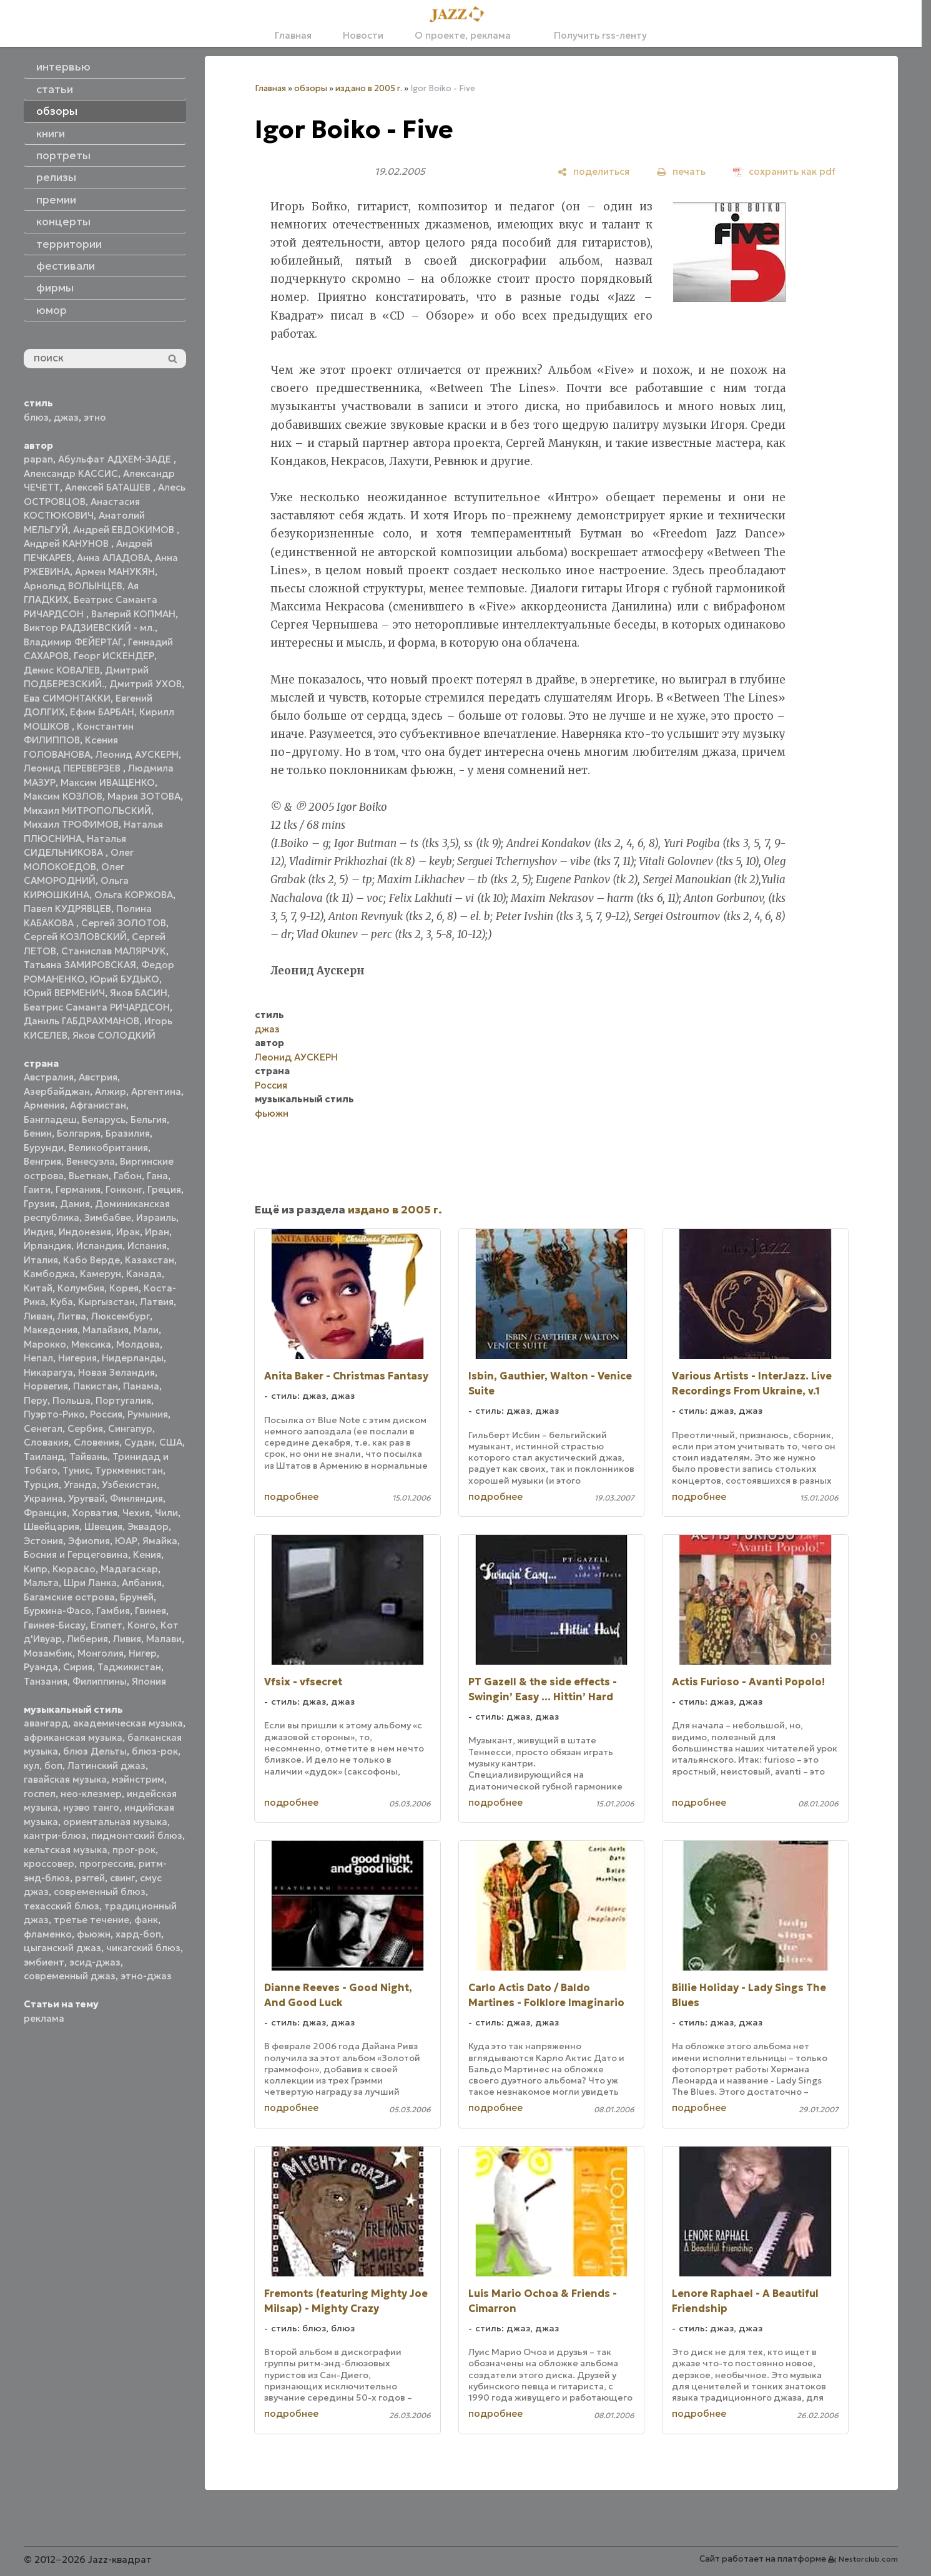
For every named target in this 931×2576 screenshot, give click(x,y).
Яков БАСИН (138, 993)
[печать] (681, 171)
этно (95, 417)
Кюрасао (74, 1569)
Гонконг (124, 1189)
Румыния (147, 1414)
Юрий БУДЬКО (124, 979)
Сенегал (43, 1428)
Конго (141, 1625)
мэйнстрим (138, 1779)
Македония (50, 1330)
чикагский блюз (143, 1948)
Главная (293, 35)
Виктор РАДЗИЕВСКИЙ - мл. (89, 628)
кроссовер (49, 1863)
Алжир (110, 1091)
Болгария (79, 1133)
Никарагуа (48, 1372)
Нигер (143, 1653)
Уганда (80, 1485)
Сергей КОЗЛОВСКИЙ (75, 937)
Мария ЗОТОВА (143, 796)
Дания (75, 1204)
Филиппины (99, 1681)
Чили (166, 1513)
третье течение (91, 1920)
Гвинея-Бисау (55, 1625)
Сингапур (130, 1428)
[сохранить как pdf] (784, 171)
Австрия (98, 1077)
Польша (71, 1400)
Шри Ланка (90, 1583)
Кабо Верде (91, 1260)
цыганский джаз (62, 1948)
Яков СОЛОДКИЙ (113, 1035)
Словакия (46, 1442)
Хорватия (94, 1513)
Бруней (137, 1597)
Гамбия (113, 1611)
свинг (122, 1878)
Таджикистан (129, 1667)
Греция (164, 1189)
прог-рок (133, 1850)
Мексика (91, 1344)
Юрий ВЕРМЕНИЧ (64, 993)
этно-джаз (146, 1976)
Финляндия (136, 1498)
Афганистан (98, 1105)
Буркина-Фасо (57, 1611)
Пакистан (95, 1386)
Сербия (85, 1428)
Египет (106, 1625)
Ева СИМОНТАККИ (67, 698)
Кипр (35, 1569)
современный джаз (70, 1976)
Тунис (76, 1470)
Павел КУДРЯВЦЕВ (67, 908)
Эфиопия (89, 1541)
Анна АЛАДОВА (113, 558)
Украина (43, 1498)
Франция (45, 1513)
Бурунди (44, 1147)
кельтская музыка (65, 1850)
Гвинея (150, 1611)
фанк (146, 1920)
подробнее (291, 1496)
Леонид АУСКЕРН (137, 754)
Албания (142, 1583)
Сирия (77, 1667)
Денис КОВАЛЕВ (62, 670)
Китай (38, 1288)
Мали (146, 1330)
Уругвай (86, 1498)
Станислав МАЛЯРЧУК (113, 951)
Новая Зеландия (116, 1372)
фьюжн (94, 1934)
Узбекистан (129, 1485)
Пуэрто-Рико (54, 1414)
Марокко (45, 1344)
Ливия (127, 1639)
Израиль (156, 1217)
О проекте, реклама (463, 35)
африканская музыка (73, 1737)
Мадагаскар (129, 1569)
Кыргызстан (106, 1302)
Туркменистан (129, 1470)
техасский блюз (61, 1906)
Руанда (41, 1667)
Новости (363, 35)
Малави (164, 1639)
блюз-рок (155, 1751)
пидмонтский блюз (136, 1835)
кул (31, 1765)
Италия (41, 1260)
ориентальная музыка (115, 1822)
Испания (147, 1245)
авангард (46, 1723)
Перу (35, 1400)
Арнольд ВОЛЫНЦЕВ (73, 586)
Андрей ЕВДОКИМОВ (125, 530)
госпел (40, 1794)
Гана (157, 1176)
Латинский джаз (106, 1765)
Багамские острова (69, 1597)
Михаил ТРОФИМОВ (71, 824)
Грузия (39, 1204)
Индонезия (85, 1232)
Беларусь (104, 1119)
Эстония (43, 1541)
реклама (44, 2018)
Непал (38, 1358)
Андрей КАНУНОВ (67, 543)
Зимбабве (107, 1217)
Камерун (100, 1274)
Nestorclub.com (868, 2559)
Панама (141, 1386)
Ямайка (159, 1541)
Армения (44, 1105)
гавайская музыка (65, 1779)
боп (53, 1765)
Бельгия (149, 1119)
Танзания (45, 1681)
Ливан (38, 1316)
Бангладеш (50, 1119)
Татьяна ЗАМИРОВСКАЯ (80, 965)
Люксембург (120, 1316)
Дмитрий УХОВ (145, 684)
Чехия (136, 1513)
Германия (78, 1189)
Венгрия (42, 1161)
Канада (144, 1274)
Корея (124, 1288)
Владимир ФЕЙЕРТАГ (73, 642)
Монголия (100, 1653)
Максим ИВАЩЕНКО (108, 782)
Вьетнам (89, 1176)
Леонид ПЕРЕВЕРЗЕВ (73, 768)
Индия (39, 1232)
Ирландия (47, 1245)
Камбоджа (49, 1274)
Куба (62, 1302)
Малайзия (105, 1330)
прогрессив (106, 1863)
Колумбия (80, 1288)
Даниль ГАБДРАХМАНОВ (81, 1021)
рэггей (90, 1878)
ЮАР (126, 1541)
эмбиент (44, 1962)
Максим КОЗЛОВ (63, 796)
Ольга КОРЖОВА (133, 895)
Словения (96, 1442)
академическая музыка (128, 1723)
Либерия (87, 1639)
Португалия (123, 1400)
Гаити (37, 1189)
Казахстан (149, 1260)
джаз (66, 417)
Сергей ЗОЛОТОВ (123, 923)
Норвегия (46, 1386)
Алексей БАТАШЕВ (109, 487)
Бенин (38, 1133)
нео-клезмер (91, 1794)
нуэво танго (91, 1807)
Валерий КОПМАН (133, 614)
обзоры (310, 88)
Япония (149, 1681)
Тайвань (88, 1456)
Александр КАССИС (71, 473)
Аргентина (156, 1091)
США (170, 1442)
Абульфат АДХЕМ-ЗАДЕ (116, 459)
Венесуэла (90, 1161)
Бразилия (128, 1133)
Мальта (41, 1583)
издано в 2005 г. (368, 88)
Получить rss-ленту (594, 35)
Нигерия (77, 1358)
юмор (51, 310)
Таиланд (44, 1456)
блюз (36, 417)
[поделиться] (593, 171)
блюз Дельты (95, 1751)
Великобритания (108, 1147)
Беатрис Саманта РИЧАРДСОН (97, 1007)
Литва (71, 1316)
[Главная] (461, 15)
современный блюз (99, 1892)
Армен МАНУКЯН (115, 571)
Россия (106, 1414)
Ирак (128, 1232)
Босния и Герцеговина (76, 1554)
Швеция (103, 1526)
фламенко (48, 1934)
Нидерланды (133, 1358)
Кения (147, 1554)
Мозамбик (48, 1653)
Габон (128, 1176)
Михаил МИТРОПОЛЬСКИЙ (87, 810)
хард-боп (138, 1934)
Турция (41, 1485)
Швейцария (51, 1526)
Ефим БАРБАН (102, 712)
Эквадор (148, 1526)
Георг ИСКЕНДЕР (114, 656)
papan (38, 459)
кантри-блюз (55, 1835)
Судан (139, 1442)
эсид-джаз (95, 1962)
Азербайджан (57, 1091)
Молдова (138, 1344)
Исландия (99, 1245)
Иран (157, 1232)
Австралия (49, 1077)
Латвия (157, 1302)
